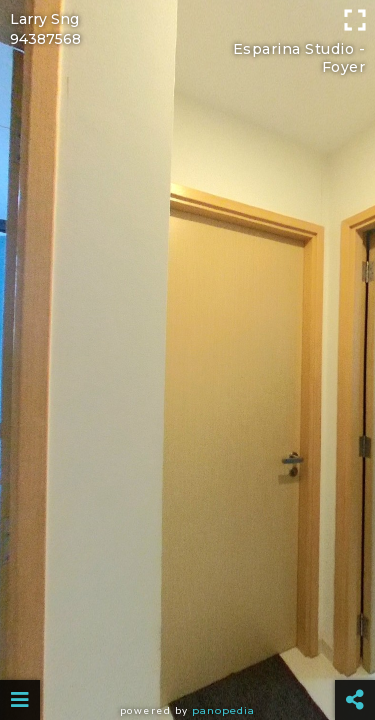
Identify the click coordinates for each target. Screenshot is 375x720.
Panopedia (223, 710)
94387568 (45, 39)
